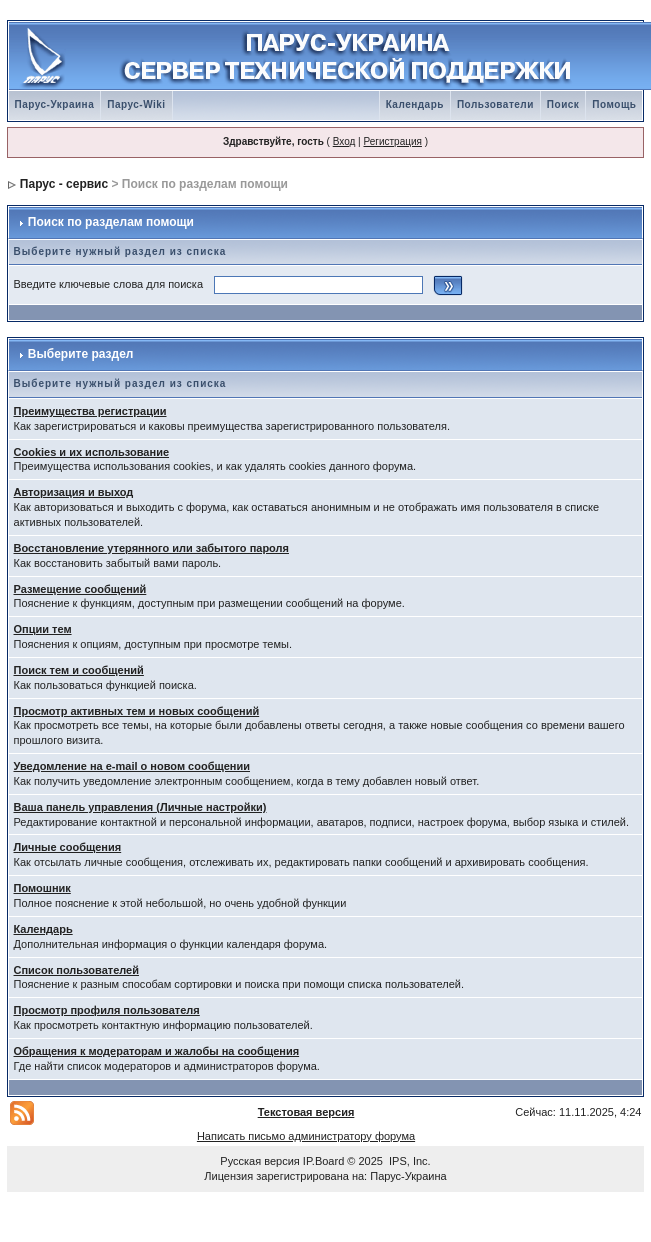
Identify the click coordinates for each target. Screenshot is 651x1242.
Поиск (563, 104)
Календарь (415, 104)
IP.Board (323, 1161)
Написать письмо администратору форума (306, 1136)
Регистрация (392, 141)
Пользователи (495, 104)
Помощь (614, 104)
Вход (344, 141)
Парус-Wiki (136, 104)
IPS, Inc (408, 1161)
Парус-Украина (55, 104)
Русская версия (259, 1161)
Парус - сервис (64, 184)
